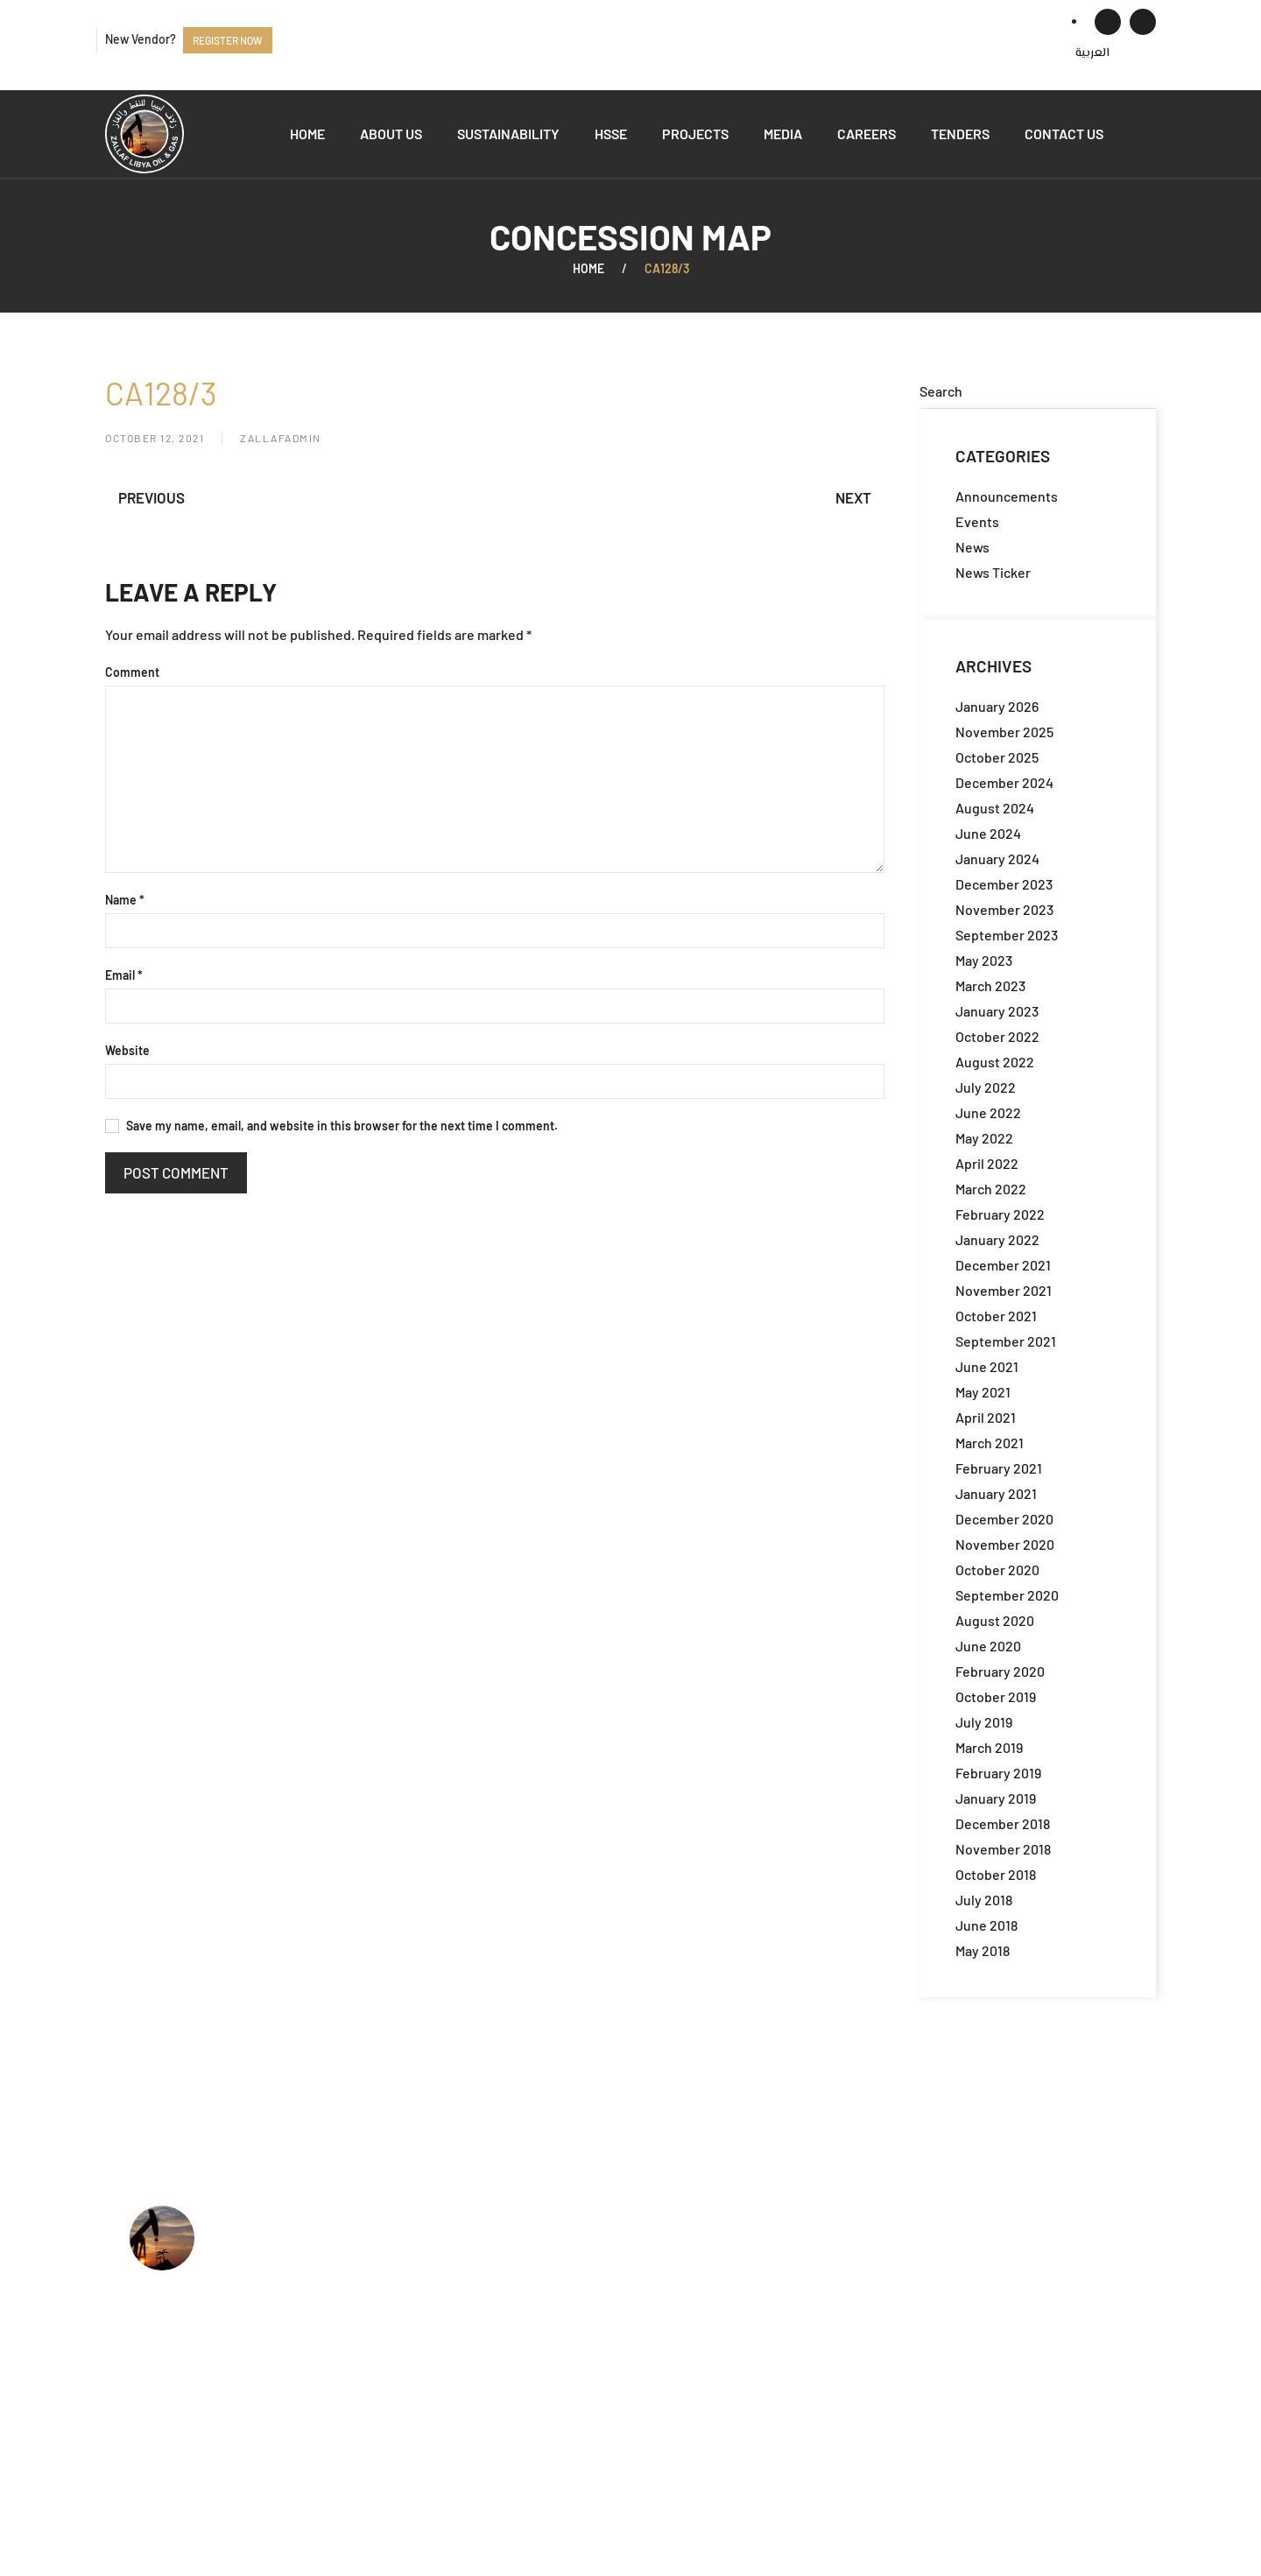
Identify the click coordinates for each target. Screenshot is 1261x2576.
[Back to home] (144, 134)
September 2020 (1007, 1595)
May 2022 (984, 1138)
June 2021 (986, 1366)
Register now (228, 40)
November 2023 (1004, 909)
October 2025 (997, 757)
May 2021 (983, 1391)
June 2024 (988, 833)
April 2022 (986, 1163)
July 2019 (983, 1722)
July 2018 (983, 1899)
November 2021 (1003, 1290)
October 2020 (997, 1569)
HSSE (611, 133)
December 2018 (1002, 1823)
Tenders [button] (960, 133)
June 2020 (988, 1645)
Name (124, 899)
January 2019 (995, 1798)
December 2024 (1004, 782)
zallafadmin (280, 438)
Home (307, 133)
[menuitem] (1092, 53)
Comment (132, 672)
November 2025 (1004, 731)
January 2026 (997, 706)
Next (853, 497)
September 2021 (1005, 1341)
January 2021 (996, 1493)
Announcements (1006, 496)
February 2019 (998, 1772)
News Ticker (993, 572)
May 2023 (983, 960)
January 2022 (997, 1239)
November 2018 (1003, 1849)
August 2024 (994, 807)
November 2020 (1004, 1544)
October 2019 (995, 1696)
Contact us (1064, 133)
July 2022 (985, 1087)
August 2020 (994, 1620)
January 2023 (997, 1011)
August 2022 (994, 1061)
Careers (866, 133)
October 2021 (996, 1315)
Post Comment (176, 1172)
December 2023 (1004, 884)
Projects (695, 133)
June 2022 (988, 1112)
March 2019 (989, 1747)
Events (977, 521)
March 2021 (989, 1442)
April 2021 (985, 1417)
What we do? (557, 2265)
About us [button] (391, 133)
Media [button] (783, 133)
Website (127, 1050)
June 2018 (986, 1925)
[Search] (1037, 391)
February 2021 (998, 1468)
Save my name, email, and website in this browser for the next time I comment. (331, 1125)
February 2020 (1000, 1671)
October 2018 (995, 1874)
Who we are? (557, 2238)
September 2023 (1006, 934)
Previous (151, 497)
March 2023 (990, 985)
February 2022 (1000, 1214)
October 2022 (997, 1036)
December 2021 (1003, 1264)
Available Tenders (573, 2345)
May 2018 (982, 1950)
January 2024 (997, 858)
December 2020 (1004, 1518)
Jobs (532, 2318)
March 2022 (990, 1188)
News (972, 546)
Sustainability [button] (508, 133)
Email (124, 975)
